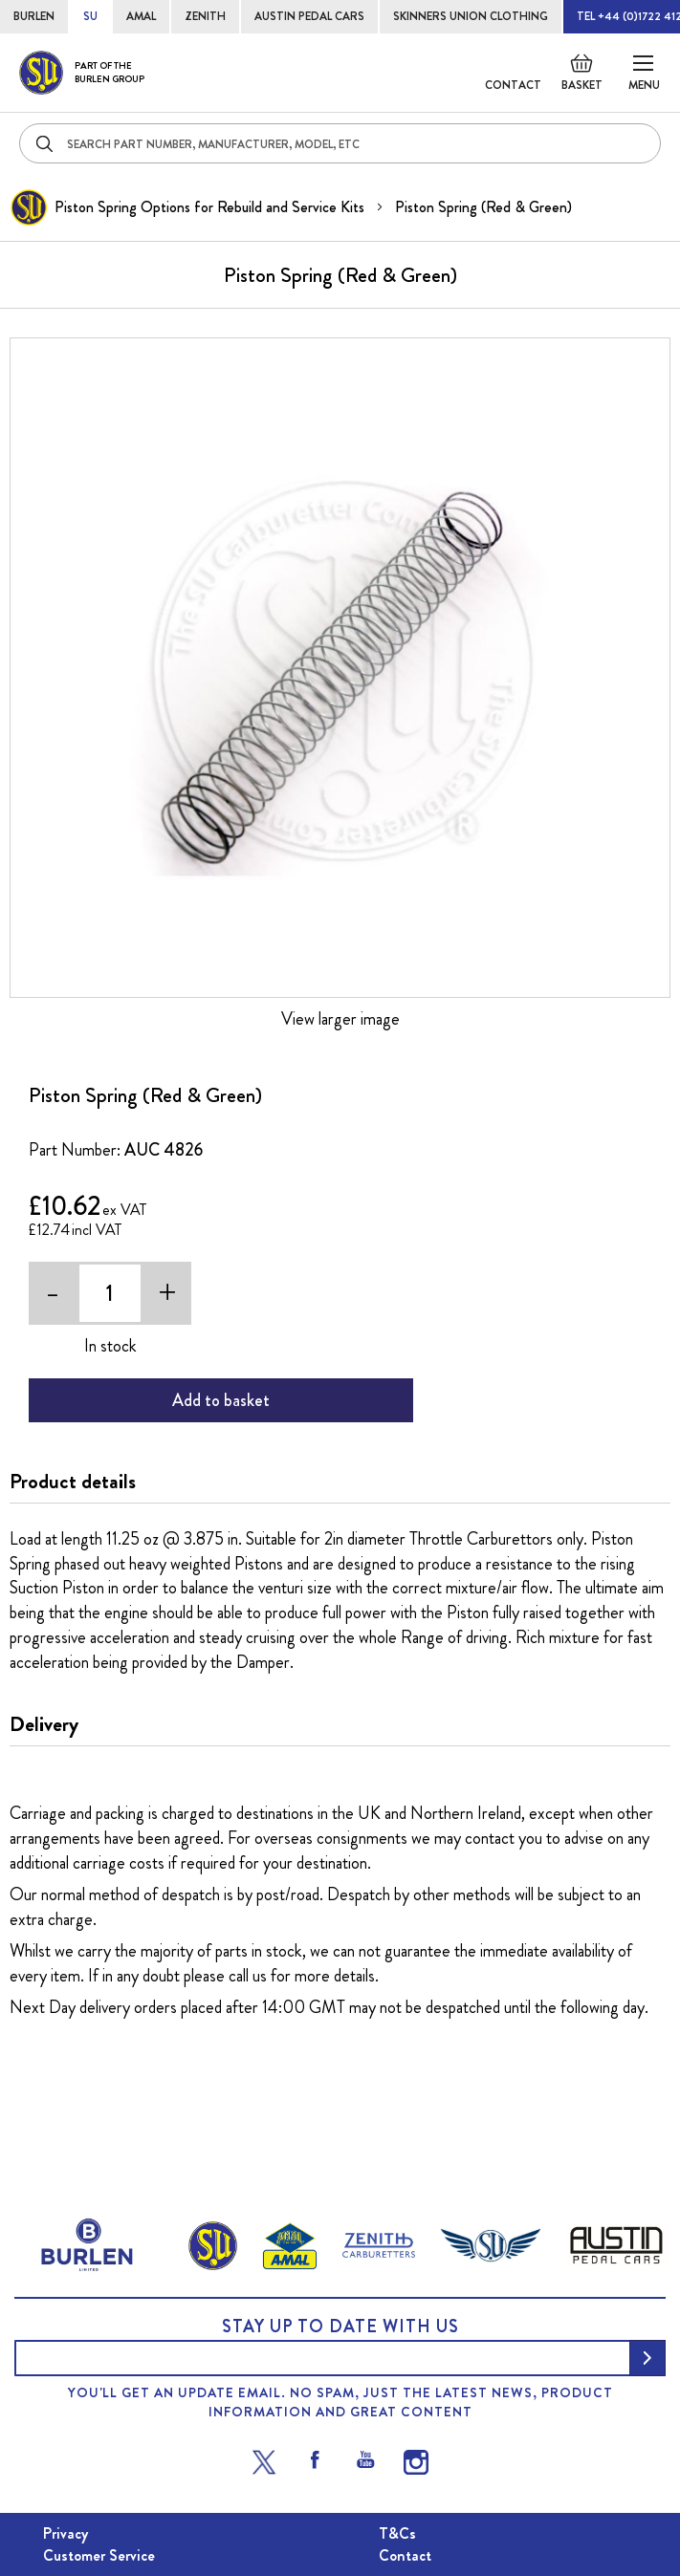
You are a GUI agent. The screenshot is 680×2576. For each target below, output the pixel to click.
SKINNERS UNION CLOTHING (470, 16)
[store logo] (81, 73)
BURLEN (34, 16)
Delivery (44, 1724)
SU (90, 16)
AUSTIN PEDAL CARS (309, 16)
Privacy (65, 2533)
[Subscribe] (647, 2358)
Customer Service (99, 2555)
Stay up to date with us (340, 2326)
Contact (513, 85)
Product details (73, 1481)
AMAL (141, 16)
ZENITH (205, 16)
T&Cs (397, 2533)
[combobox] (340, 143)
